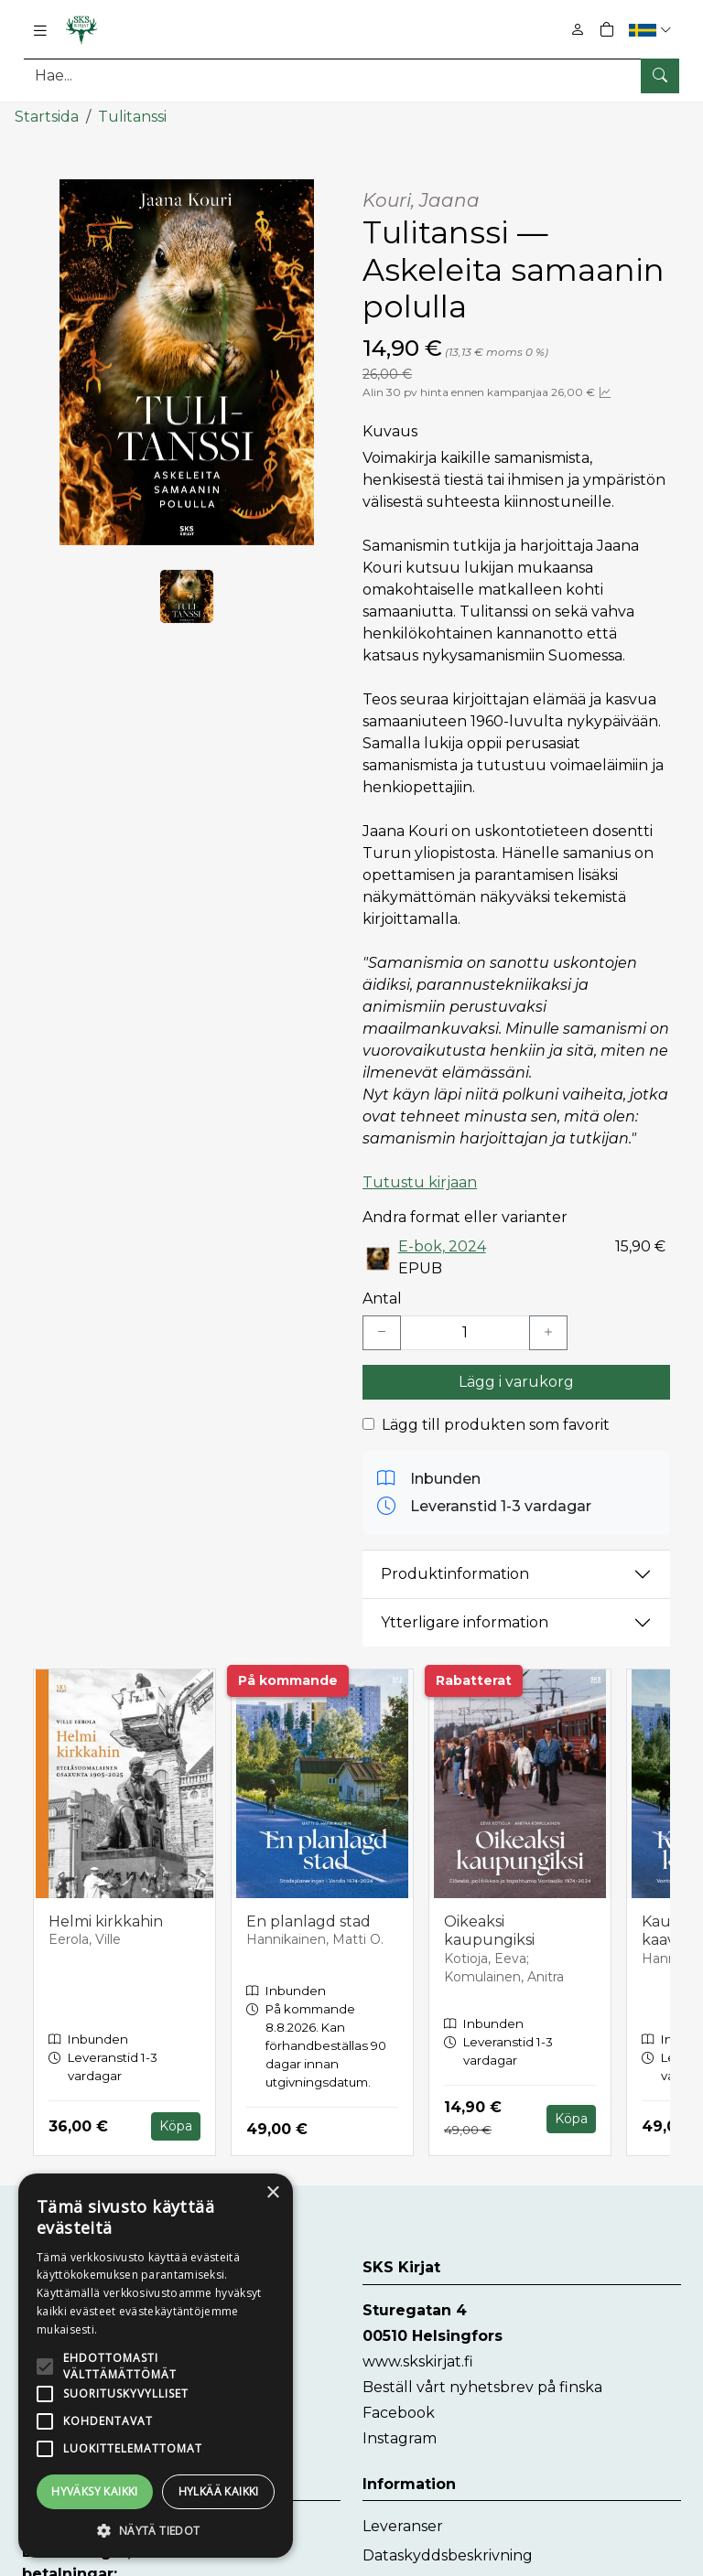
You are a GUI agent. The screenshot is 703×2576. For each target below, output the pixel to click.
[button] (652, 29)
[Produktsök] (351, 75)
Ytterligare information (464, 1622)
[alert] (155, 2366)
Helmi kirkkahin (106, 1920)
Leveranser (402, 2525)
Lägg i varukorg (516, 1381)
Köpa (175, 2126)
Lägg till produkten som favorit (496, 1424)
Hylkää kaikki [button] (218, 2491)
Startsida (47, 116)
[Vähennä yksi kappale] (381, 1332)
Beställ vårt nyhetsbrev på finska (482, 2386)
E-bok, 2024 (442, 1246)
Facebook (398, 2411)
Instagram (399, 2437)
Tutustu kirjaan (419, 1182)
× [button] (272, 2193)
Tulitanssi (132, 116)
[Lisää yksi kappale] (548, 1332)
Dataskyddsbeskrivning (447, 2554)
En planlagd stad (308, 1920)
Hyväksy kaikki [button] (94, 2491)
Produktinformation (455, 1574)
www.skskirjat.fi (417, 2360)
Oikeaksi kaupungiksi (489, 1930)
